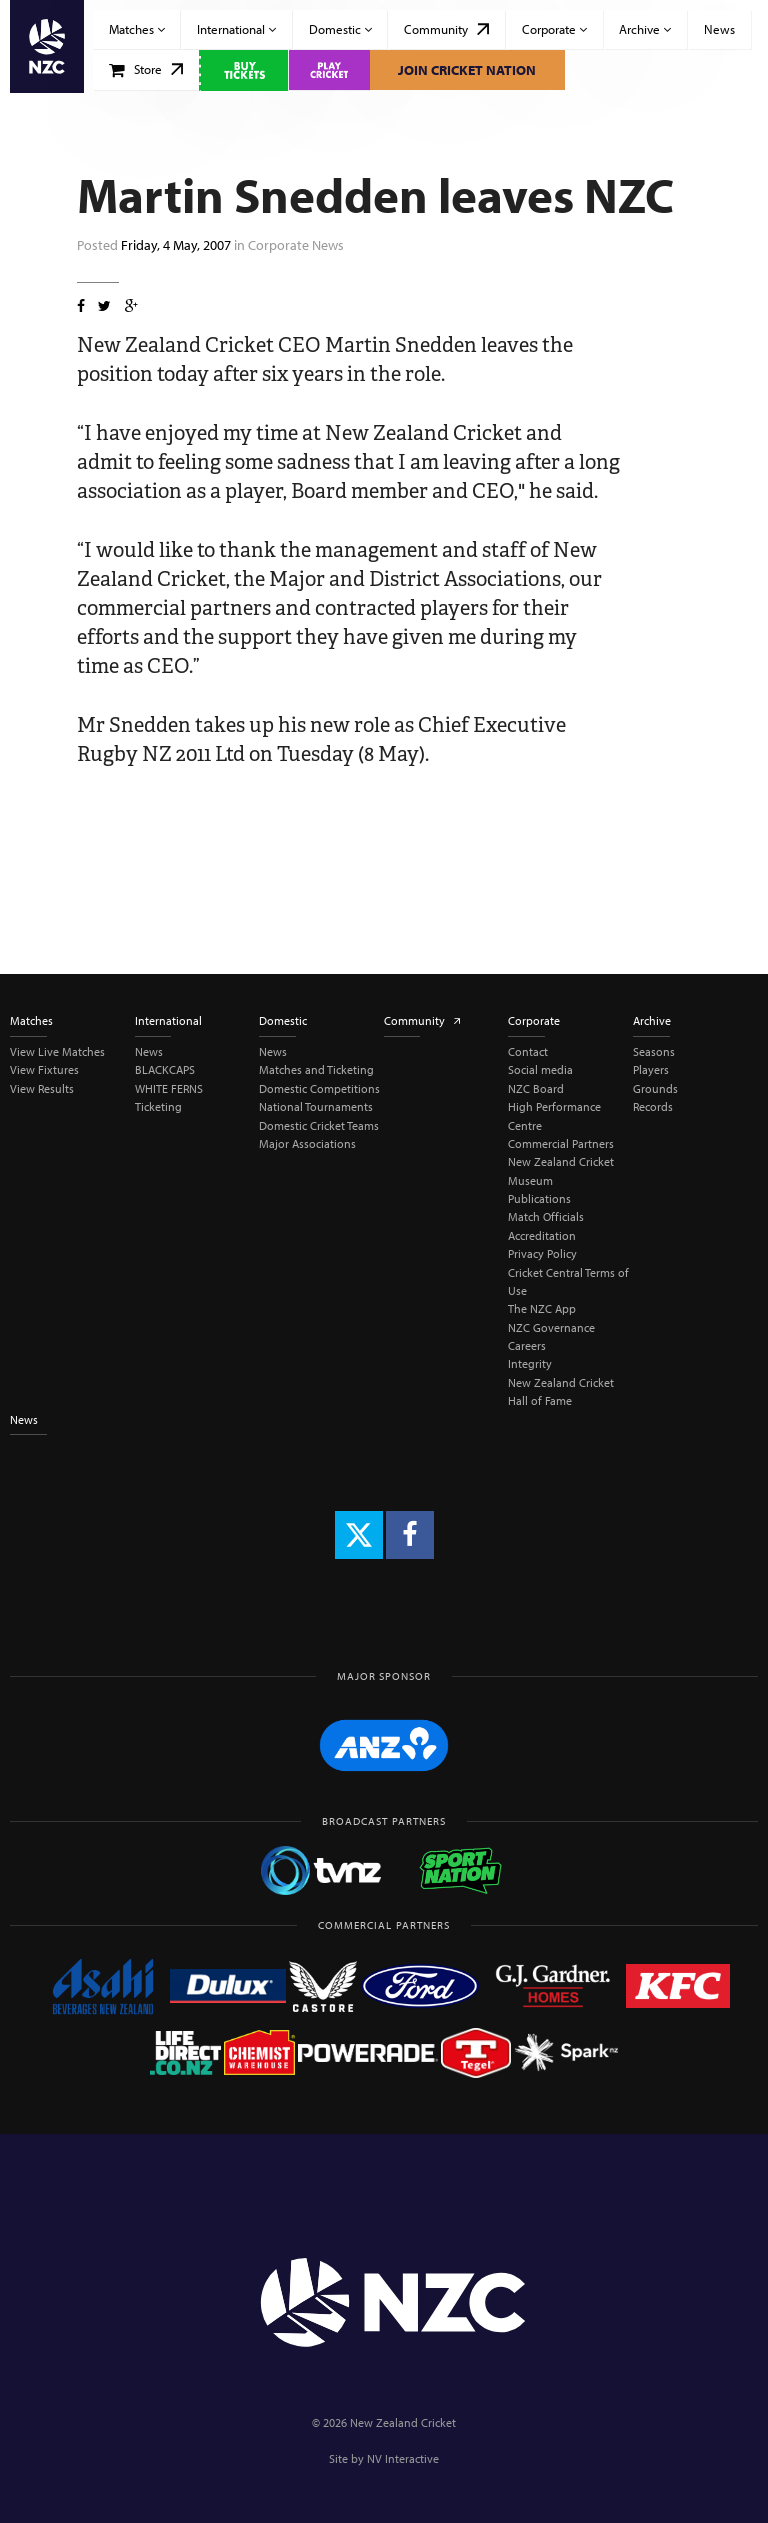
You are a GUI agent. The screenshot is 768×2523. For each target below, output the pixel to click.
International (236, 29)
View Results (42, 1088)
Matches (137, 29)
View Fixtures (44, 1069)
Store (146, 69)
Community (446, 29)
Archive (645, 29)
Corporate (554, 29)
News (719, 29)
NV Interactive (403, 2458)
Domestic (340, 29)
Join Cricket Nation (467, 70)
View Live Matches (57, 1051)
